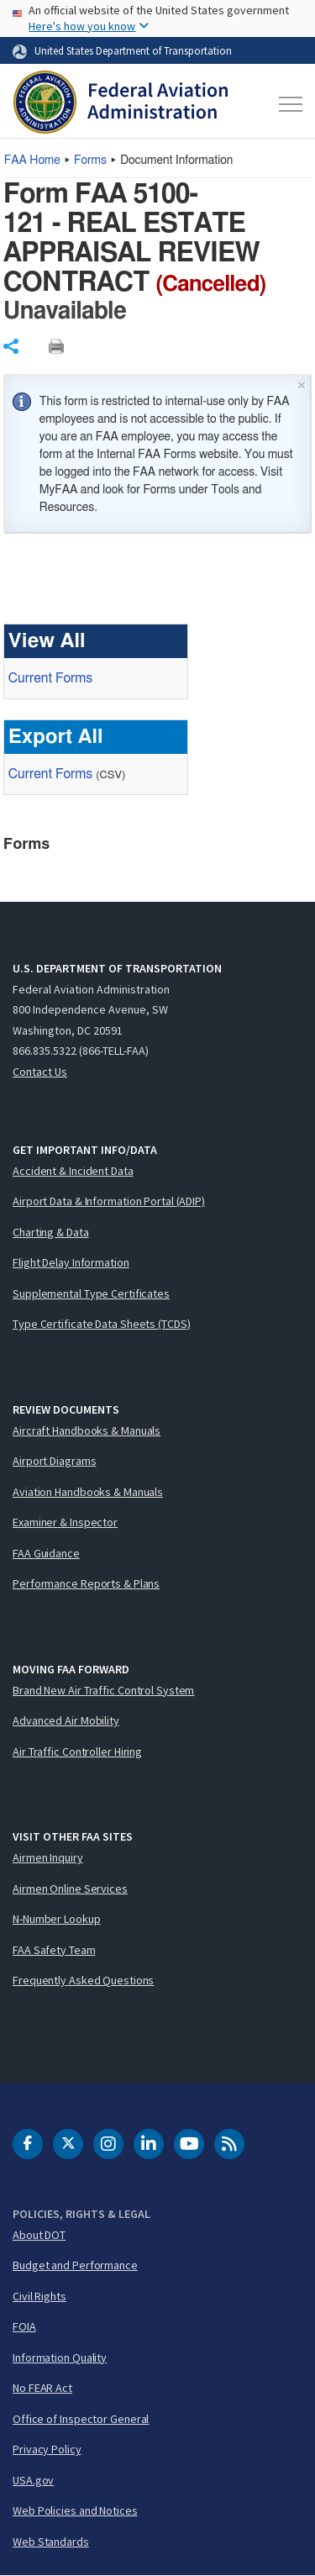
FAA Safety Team (54, 1949)
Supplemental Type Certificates (91, 1293)
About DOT (39, 2234)
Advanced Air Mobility (66, 1720)
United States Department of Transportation (133, 50)
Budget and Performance (75, 2265)
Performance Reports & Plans (86, 1583)
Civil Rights (39, 2296)
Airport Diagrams (54, 1460)
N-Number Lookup (57, 1918)
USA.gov (33, 2480)
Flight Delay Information (71, 1262)
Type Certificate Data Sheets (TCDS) (102, 1323)
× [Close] (302, 383)
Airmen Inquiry (48, 1857)
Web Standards (51, 2541)
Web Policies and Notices (75, 2510)
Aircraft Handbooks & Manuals (86, 1430)
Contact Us (40, 1071)
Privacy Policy (47, 2449)
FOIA (24, 2326)
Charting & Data (51, 1232)
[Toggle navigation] (288, 104)
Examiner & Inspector (65, 1522)
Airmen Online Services (70, 1888)
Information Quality (60, 2357)
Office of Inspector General (81, 2418)
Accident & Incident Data (73, 1170)
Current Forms (50, 678)
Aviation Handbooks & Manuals (88, 1491)
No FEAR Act (42, 2387)
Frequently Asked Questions (83, 1980)
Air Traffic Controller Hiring (77, 1751)
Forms (90, 160)
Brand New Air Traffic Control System (103, 1690)
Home (32, 160)
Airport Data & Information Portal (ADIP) (109, 1201)
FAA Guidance (46, 1553)
